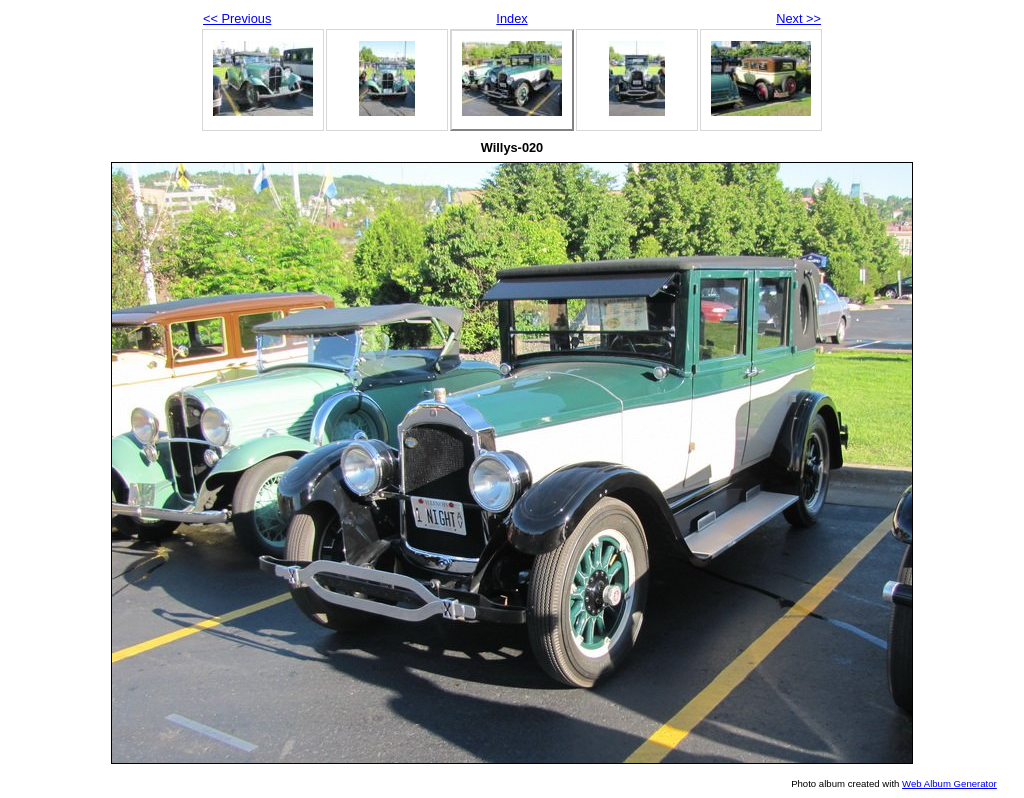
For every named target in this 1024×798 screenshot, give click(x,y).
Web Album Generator (949, 783)
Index (511, 18)
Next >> (798, 18)
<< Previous (237, 18)
